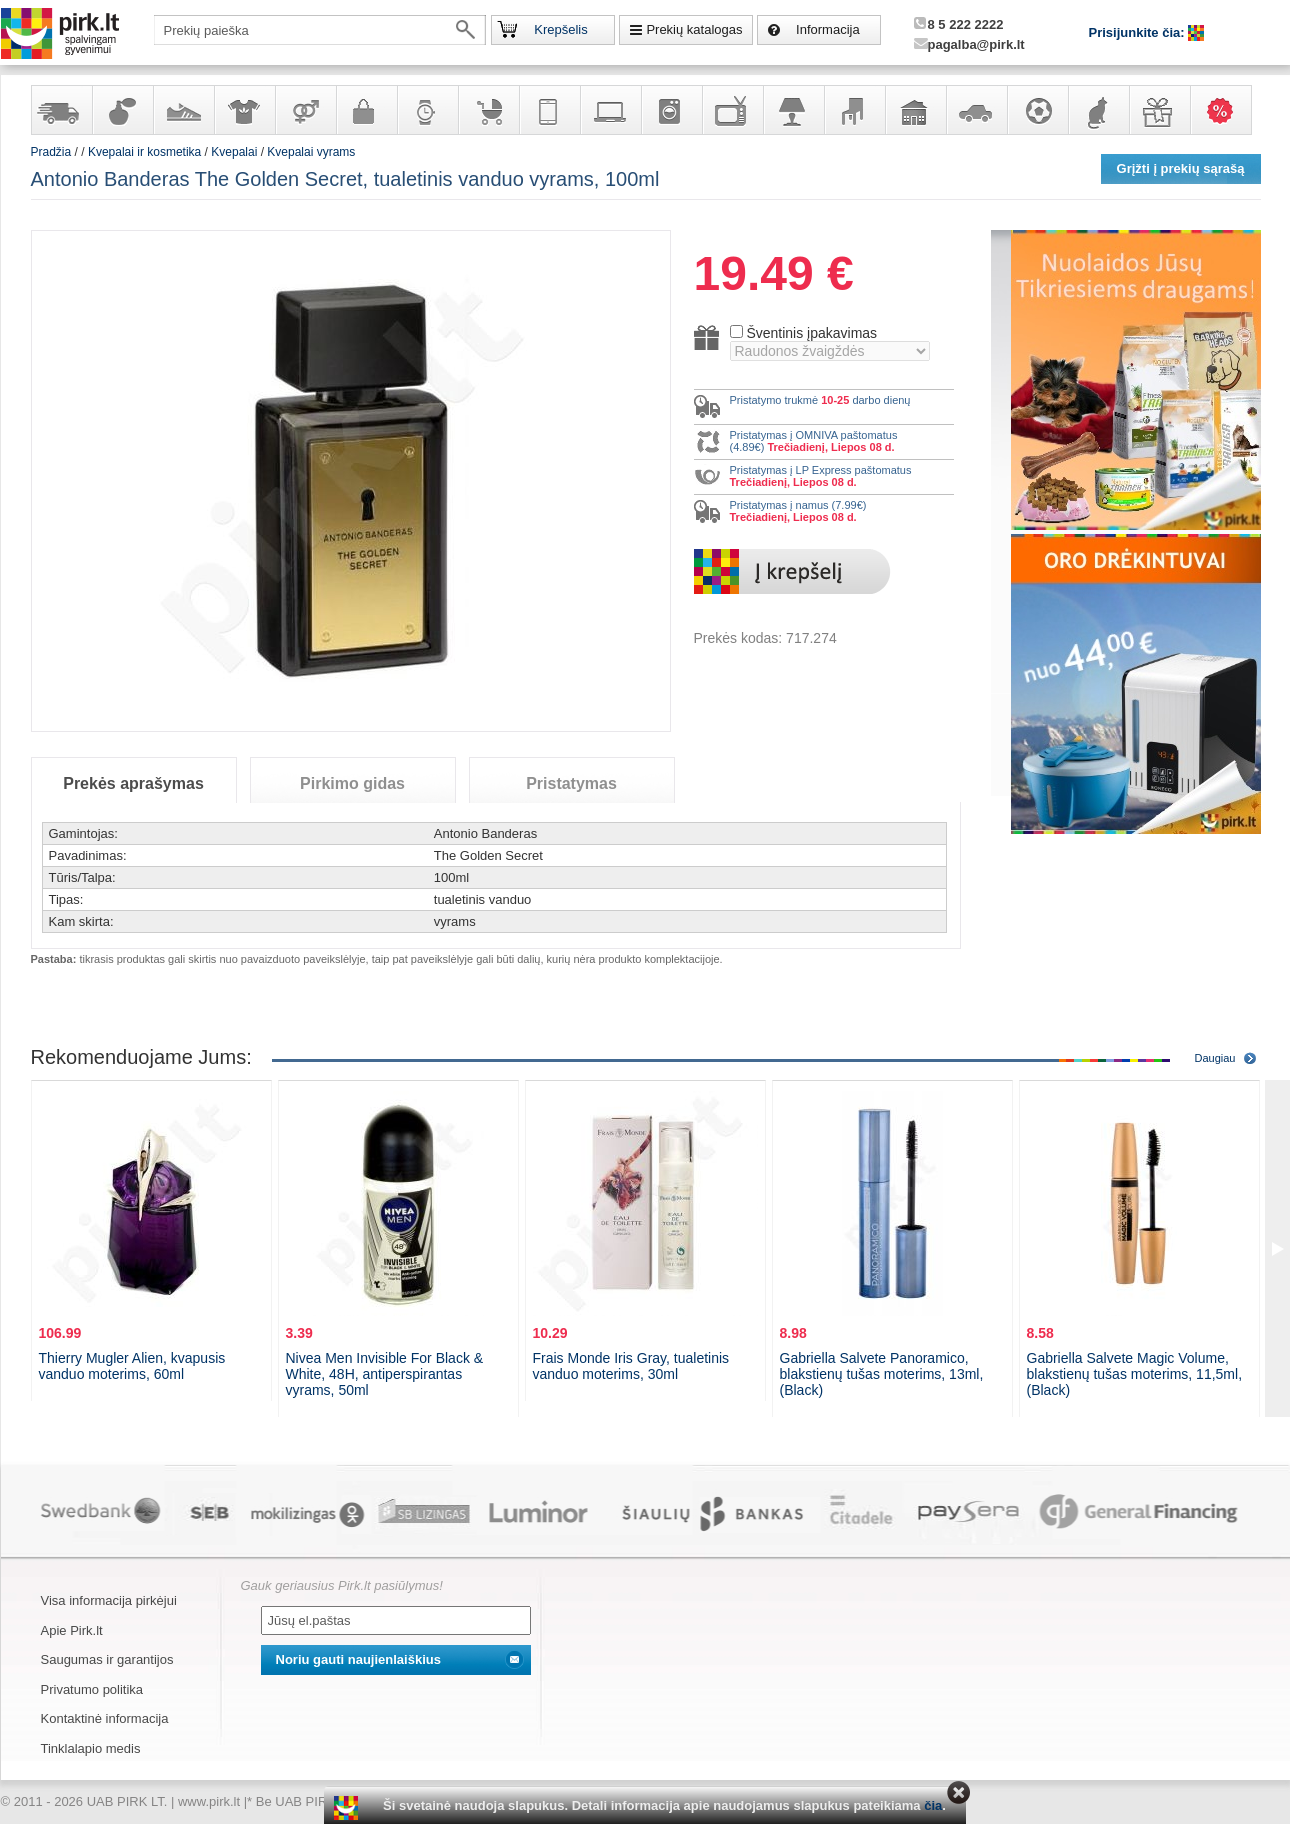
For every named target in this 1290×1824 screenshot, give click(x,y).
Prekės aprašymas (133, 783)
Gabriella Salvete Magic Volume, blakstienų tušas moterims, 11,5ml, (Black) (1135, 1374)
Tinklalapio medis (91, 1748)
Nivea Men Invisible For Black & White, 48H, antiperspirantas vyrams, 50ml (385, 1374)
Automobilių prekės (976, 110)
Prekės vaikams (488, 110)
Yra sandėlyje (61, 110)
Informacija (828, 29)
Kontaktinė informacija (105, 1718)
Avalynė (183, 110)
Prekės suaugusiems (305, 110)
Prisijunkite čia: (1139, 32)
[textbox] (320, 30)
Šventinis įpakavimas (811, 333)
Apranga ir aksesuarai (244, 110)
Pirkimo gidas (352, 783)
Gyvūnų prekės (1098, 110)
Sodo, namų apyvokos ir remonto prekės (915, 110)
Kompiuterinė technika (610, 110)
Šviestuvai (793, 110)
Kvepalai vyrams (311, 152)
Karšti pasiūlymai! (1227, 110)
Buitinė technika (671, 110)
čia (933, 1805)
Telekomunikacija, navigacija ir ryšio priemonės (549, 110)
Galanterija (366, 110)
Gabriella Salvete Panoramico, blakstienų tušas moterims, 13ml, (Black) (882, 1374)
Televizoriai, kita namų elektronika (732, 110)
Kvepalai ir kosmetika (122, 110)
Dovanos (1159, 110)
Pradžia (51, 152)
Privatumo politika (92, 1689)
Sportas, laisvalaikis (1037, 110)
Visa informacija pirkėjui (109, 1600)
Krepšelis (560, 29)
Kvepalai (235, 152)
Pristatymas (571, 783)
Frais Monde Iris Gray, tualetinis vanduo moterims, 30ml (631, 1366)
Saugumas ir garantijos (107, 1659)
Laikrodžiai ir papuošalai (427, 110)
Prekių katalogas (694, 29)
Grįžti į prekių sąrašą (1181, 168)
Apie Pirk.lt (72, 1630)
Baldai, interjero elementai (854, 110)
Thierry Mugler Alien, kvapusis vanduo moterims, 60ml (132, 1366)
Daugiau (1215, 1058)
